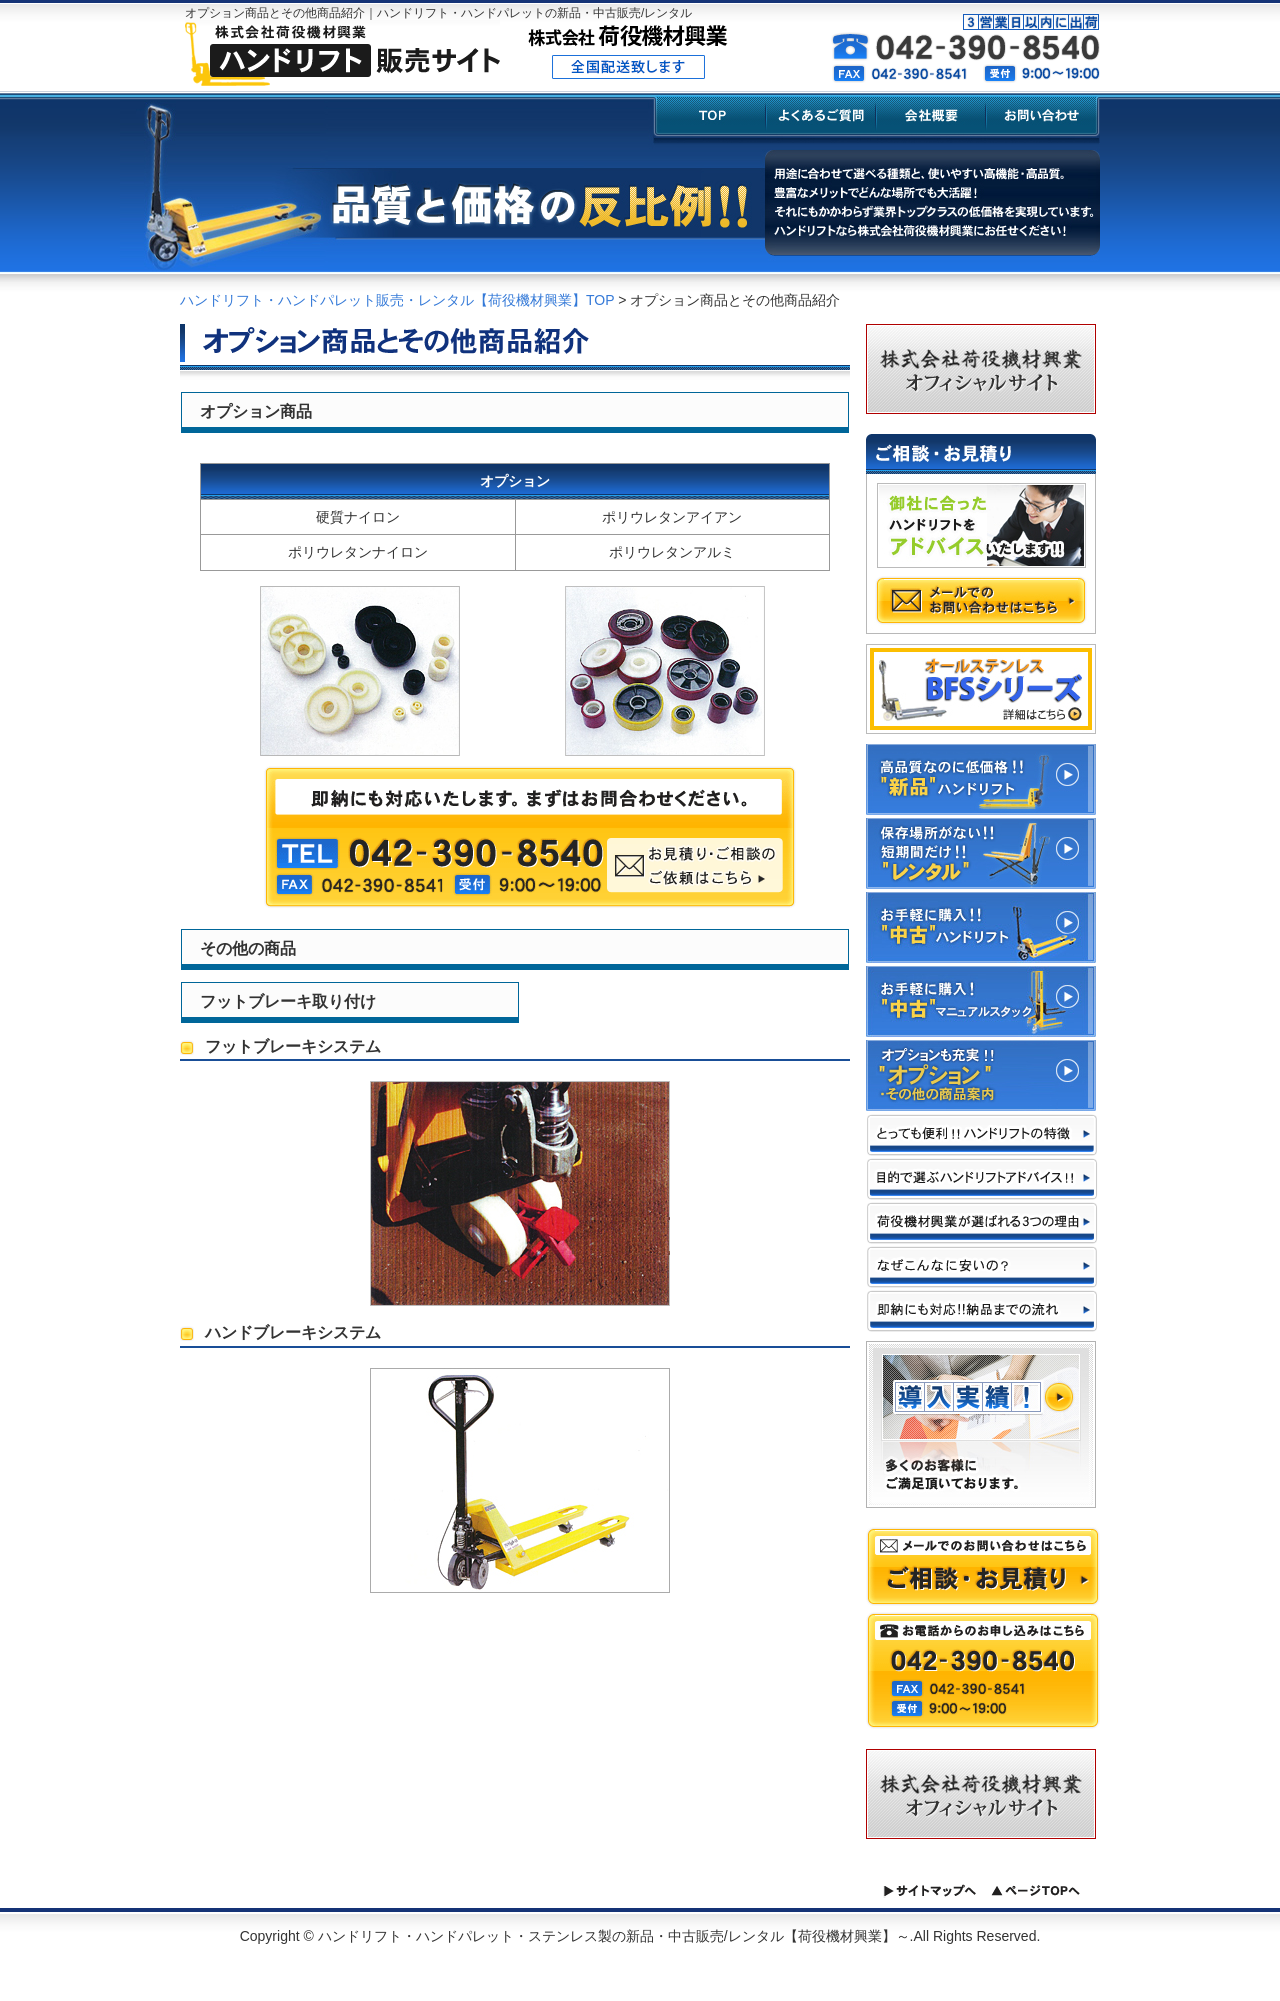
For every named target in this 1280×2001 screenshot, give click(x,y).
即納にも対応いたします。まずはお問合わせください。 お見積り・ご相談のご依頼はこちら (530, 837)
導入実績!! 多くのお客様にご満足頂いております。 (981, 1424)
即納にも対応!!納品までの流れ (982, 1311)
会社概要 (932, 118)
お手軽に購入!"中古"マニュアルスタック (981, 1001)
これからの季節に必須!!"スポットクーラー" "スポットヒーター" (981, 1075)
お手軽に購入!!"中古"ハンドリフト (981, 927)
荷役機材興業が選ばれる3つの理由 (982, 1223)
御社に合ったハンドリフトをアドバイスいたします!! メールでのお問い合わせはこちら (981, 554)
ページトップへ (1035, 1891)
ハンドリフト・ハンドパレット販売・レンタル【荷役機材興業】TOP (397, 300)
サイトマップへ (929, 1891)
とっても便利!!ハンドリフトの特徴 (982, 1135)
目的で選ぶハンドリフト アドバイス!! (982, 1179)
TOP (710, 118)
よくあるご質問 (822, 118)
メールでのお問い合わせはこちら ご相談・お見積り (983, 1566)
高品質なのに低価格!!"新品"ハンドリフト (981, 779)
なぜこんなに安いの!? (982, 1267)
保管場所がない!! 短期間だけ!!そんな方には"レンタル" (981, 853)
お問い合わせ (1043, 118)
